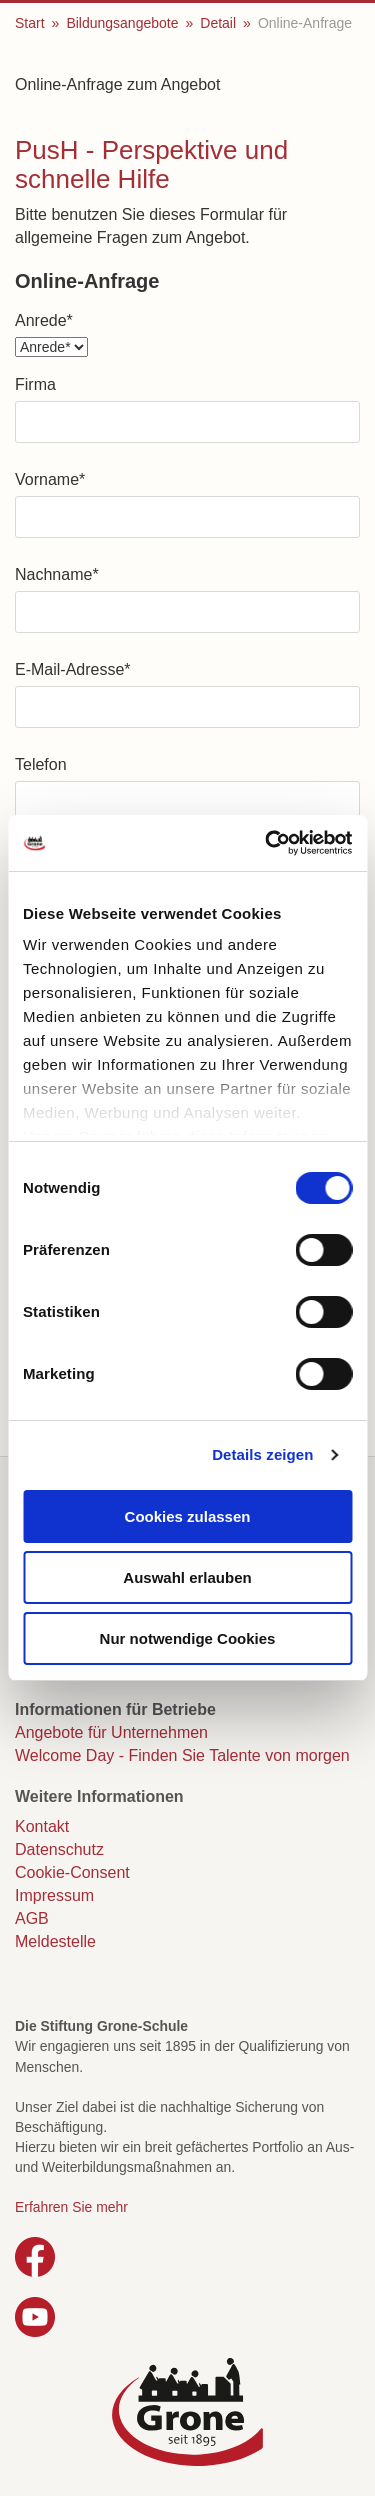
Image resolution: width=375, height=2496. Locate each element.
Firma (35, 384)
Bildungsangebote (122, 23)
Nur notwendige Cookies (188, 1638)
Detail (218, 23)
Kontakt (42, 1826)
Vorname (50, 479)
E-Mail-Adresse (73, 669)
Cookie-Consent (72, 1872)
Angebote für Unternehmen (111, 1732)
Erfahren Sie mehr (71, 2207)
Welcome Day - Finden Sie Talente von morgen (182, 1755)
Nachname (57, 574)
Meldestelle (55, 1941)
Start (30, 23)
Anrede (44, 320)
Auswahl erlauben (187, 1577)
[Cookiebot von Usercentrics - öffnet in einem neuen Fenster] (267, 843)
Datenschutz (59, 1849)
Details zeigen (262, 1454)
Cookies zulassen (188, 1516)
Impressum (54, 1895)
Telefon (41, 764)
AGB (32, 1918)
